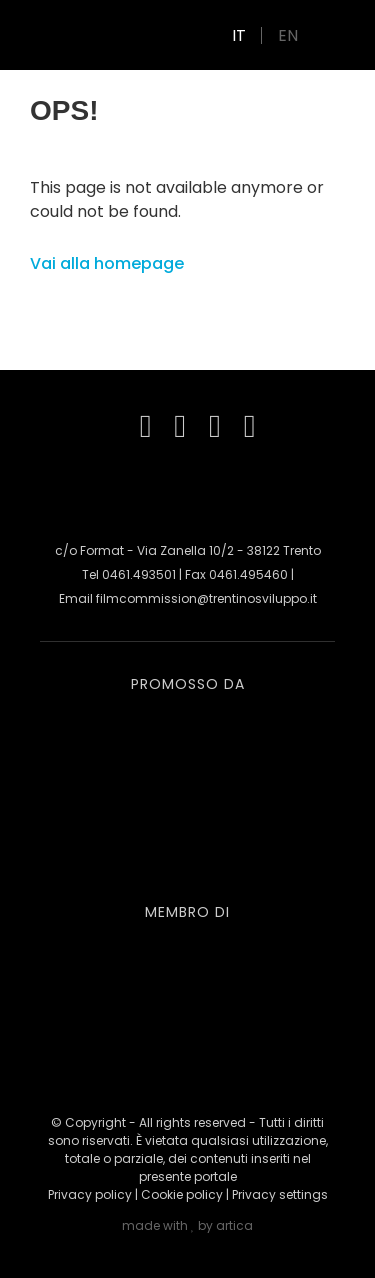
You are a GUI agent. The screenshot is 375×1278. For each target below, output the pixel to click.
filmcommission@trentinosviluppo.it (206, 598)
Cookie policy (182, 1194)
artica (234, 1225)
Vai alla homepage (107, 263)
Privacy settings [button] (280, 1194)
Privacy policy (90, 1194)
